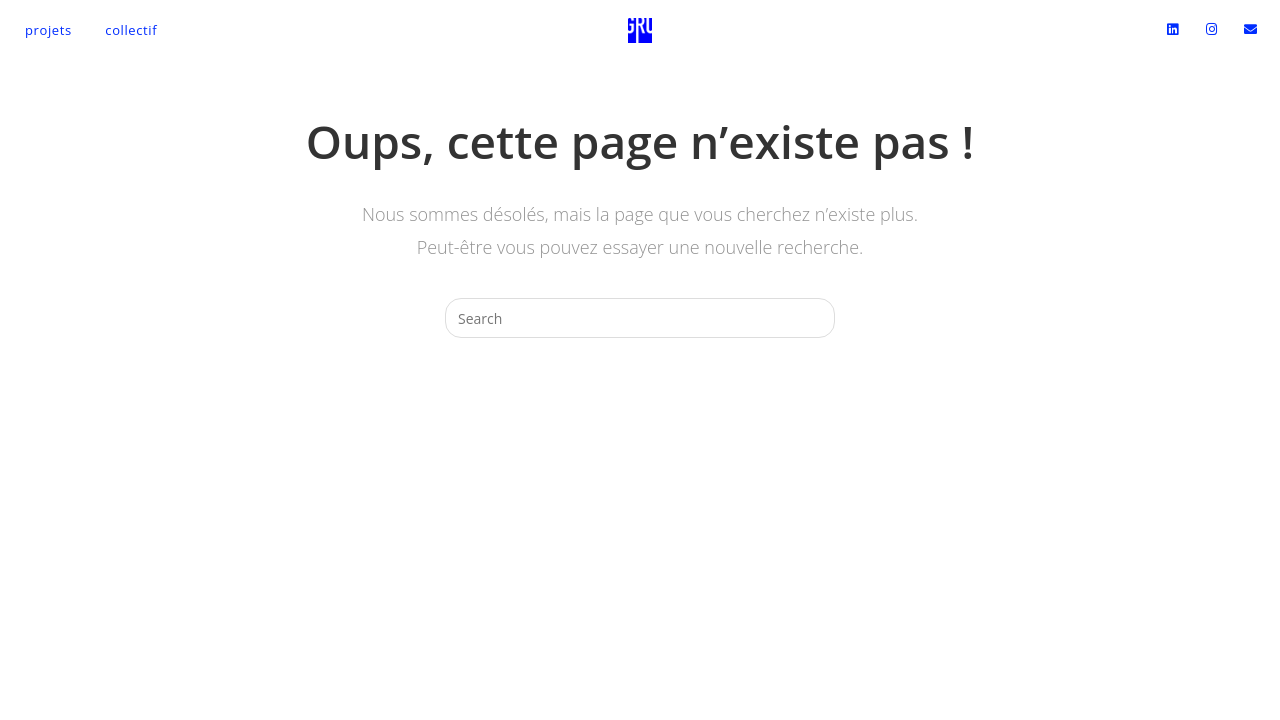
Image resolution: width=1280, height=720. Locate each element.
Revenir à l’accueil (640, 418)
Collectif (131, 30)
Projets (48, 30)
